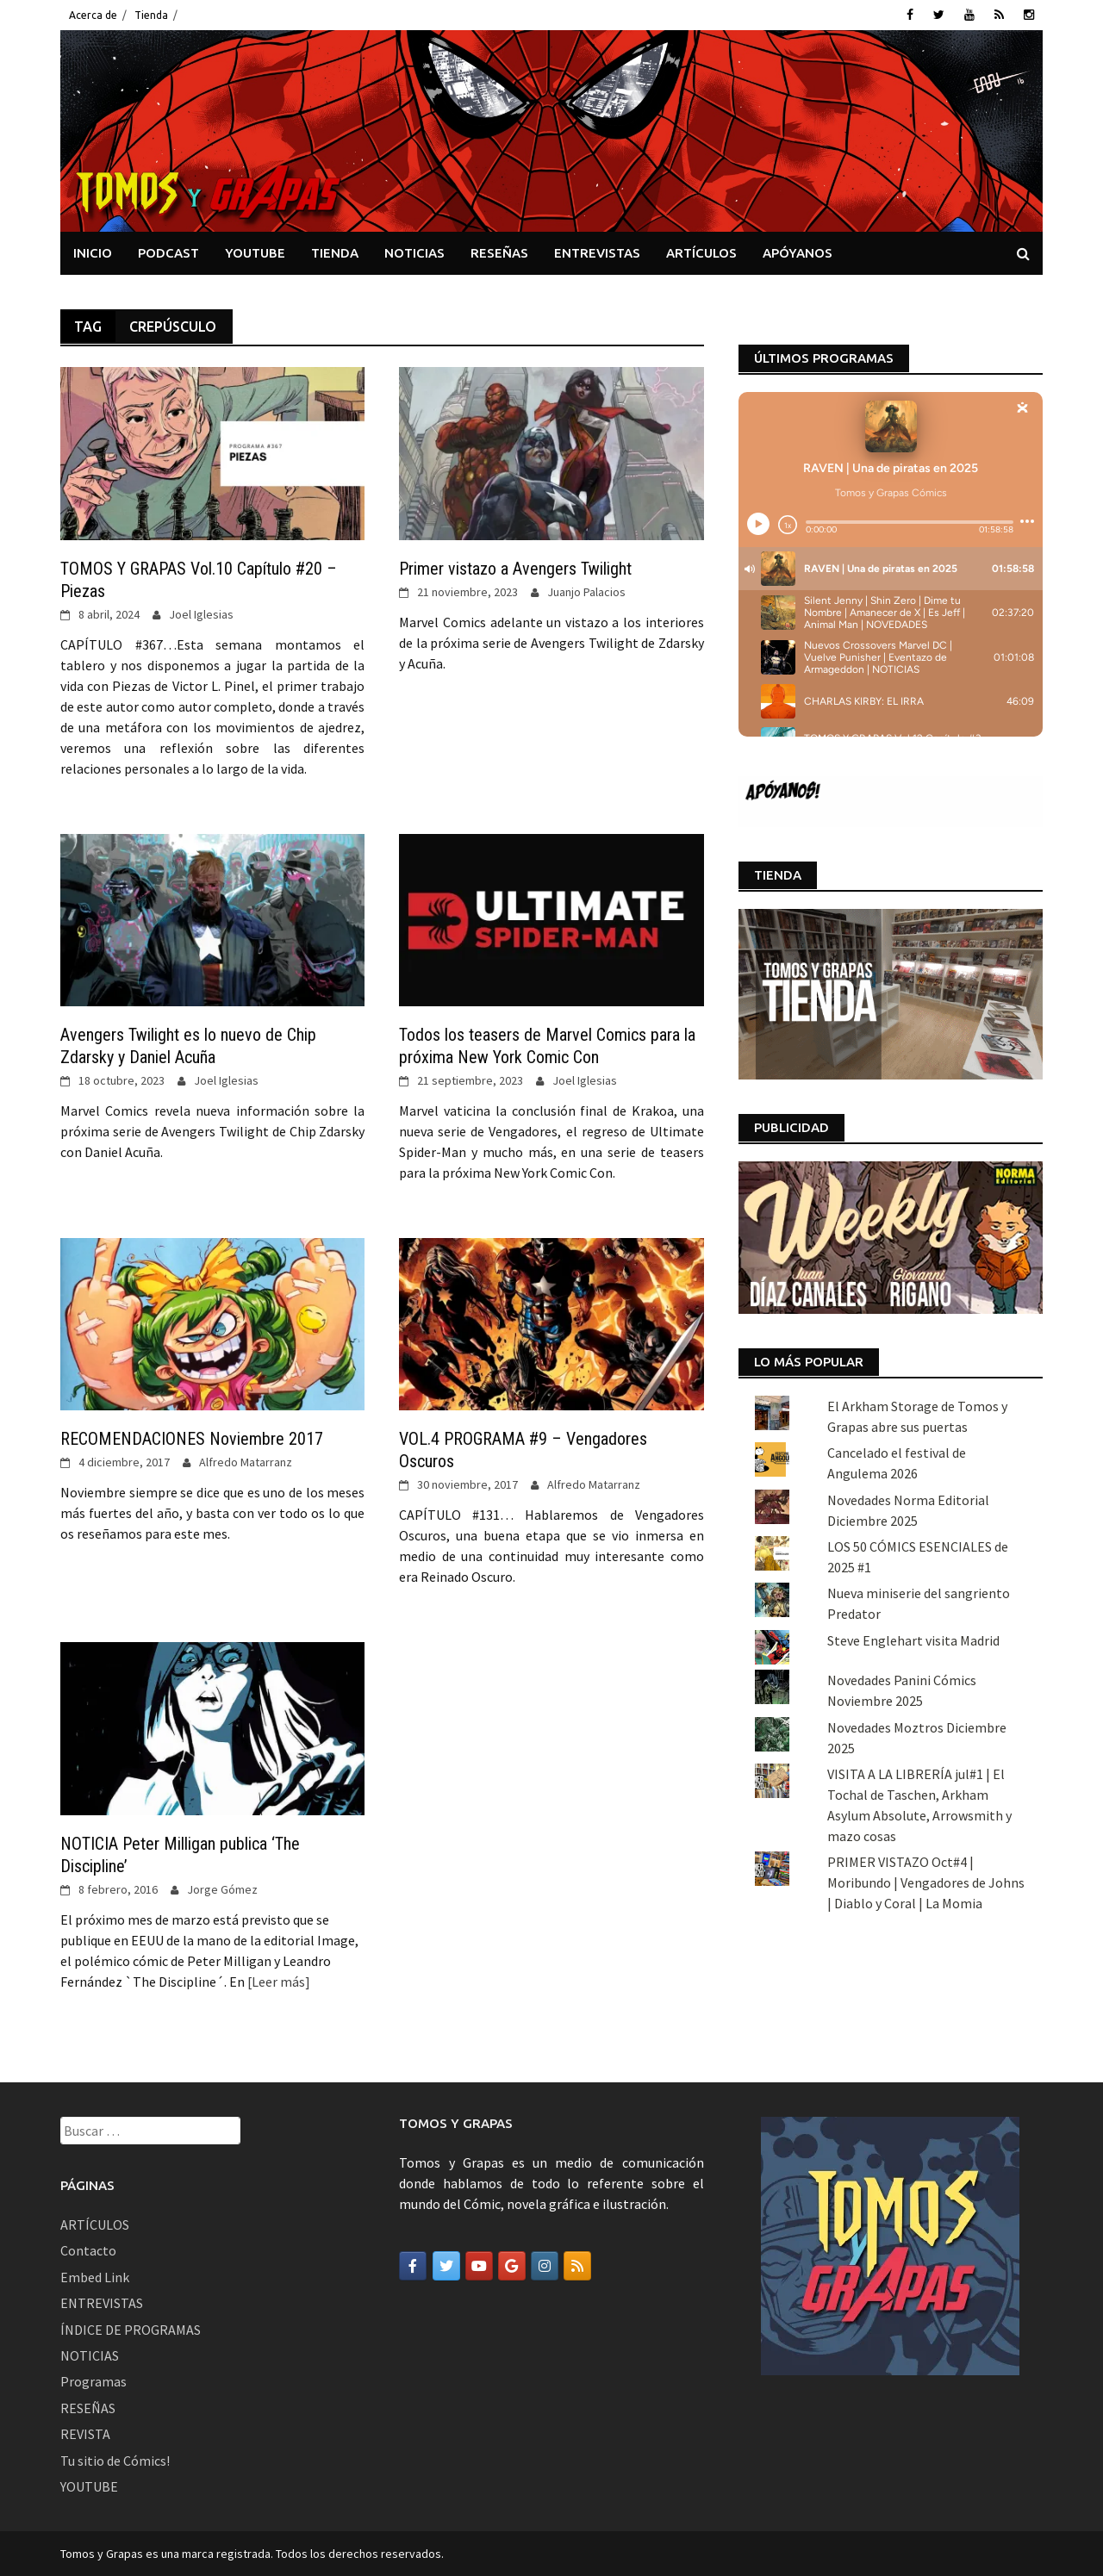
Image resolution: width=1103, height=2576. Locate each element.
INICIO (92, 253)
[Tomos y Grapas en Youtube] (479, 2265)
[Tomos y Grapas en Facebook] (413, 2265)
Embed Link (94, 2277)
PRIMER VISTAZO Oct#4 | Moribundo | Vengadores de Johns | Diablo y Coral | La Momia (926, 1882)
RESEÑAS (499, 253)
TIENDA (334, 253)
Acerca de (93, 15)
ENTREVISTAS (597, 253)
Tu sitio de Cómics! (115, 2460)
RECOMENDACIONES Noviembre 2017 (191, 1438)
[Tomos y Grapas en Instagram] (544, 2265)
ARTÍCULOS (701, 253)
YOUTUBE (255, 253)
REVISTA (85, 2433)
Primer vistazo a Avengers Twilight (515, 568)
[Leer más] (277, 1981)
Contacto (88, 2250)
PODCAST (168, 253)
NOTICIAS (414, 253)
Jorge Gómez (222, 1889)
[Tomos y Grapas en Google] (512, 2265)
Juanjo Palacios (586, 592)
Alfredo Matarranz (245, 1462)
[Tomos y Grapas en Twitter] (446, 2265)
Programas (93, 2381)
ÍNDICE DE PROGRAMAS (130, 2329)
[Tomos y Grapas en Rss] (577, 2265)
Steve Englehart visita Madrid (913, 1640)
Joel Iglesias (201, 614)
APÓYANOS (797, 253)
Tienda (151, 15)
